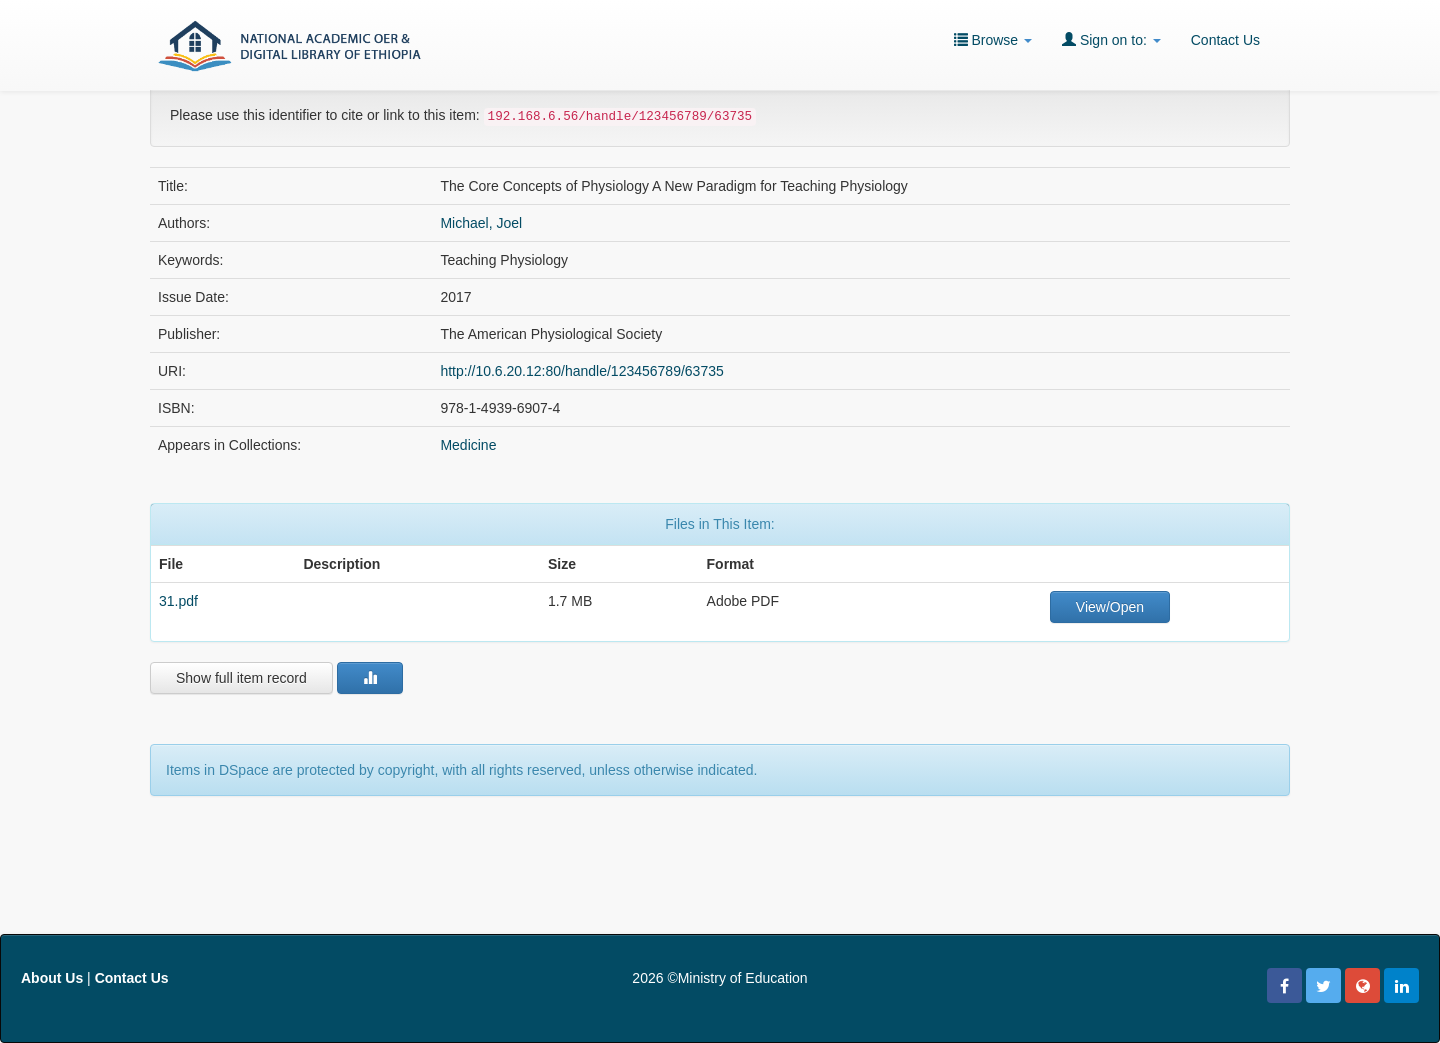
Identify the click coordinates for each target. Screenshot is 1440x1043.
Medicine (468, 445)
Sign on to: (1111, 39)
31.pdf (178, 601)
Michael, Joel (481, 223)
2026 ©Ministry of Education (719, 978)
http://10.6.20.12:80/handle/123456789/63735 (581, 371)
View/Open (1110, 607)
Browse (993, 39)
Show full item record (241, 678)
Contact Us (1225, 40)
